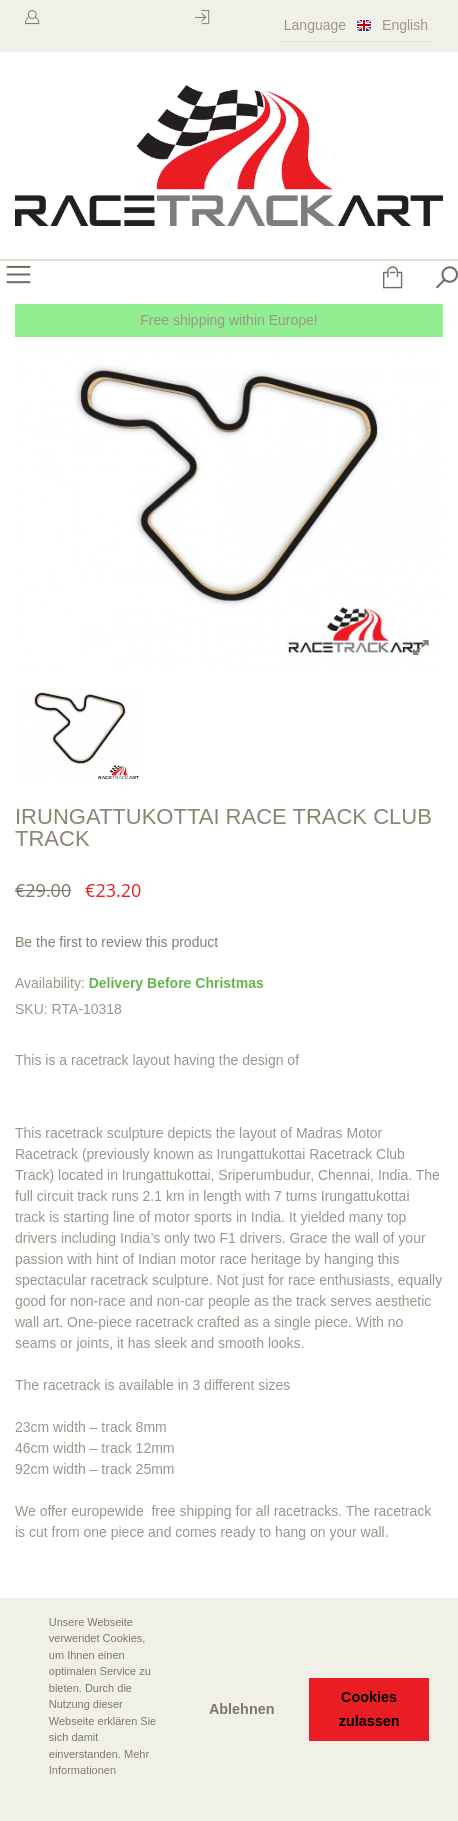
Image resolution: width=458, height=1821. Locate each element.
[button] (31, 1798)
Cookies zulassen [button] (369, 1709)
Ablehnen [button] (242, 1709)
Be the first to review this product (116, 942)
